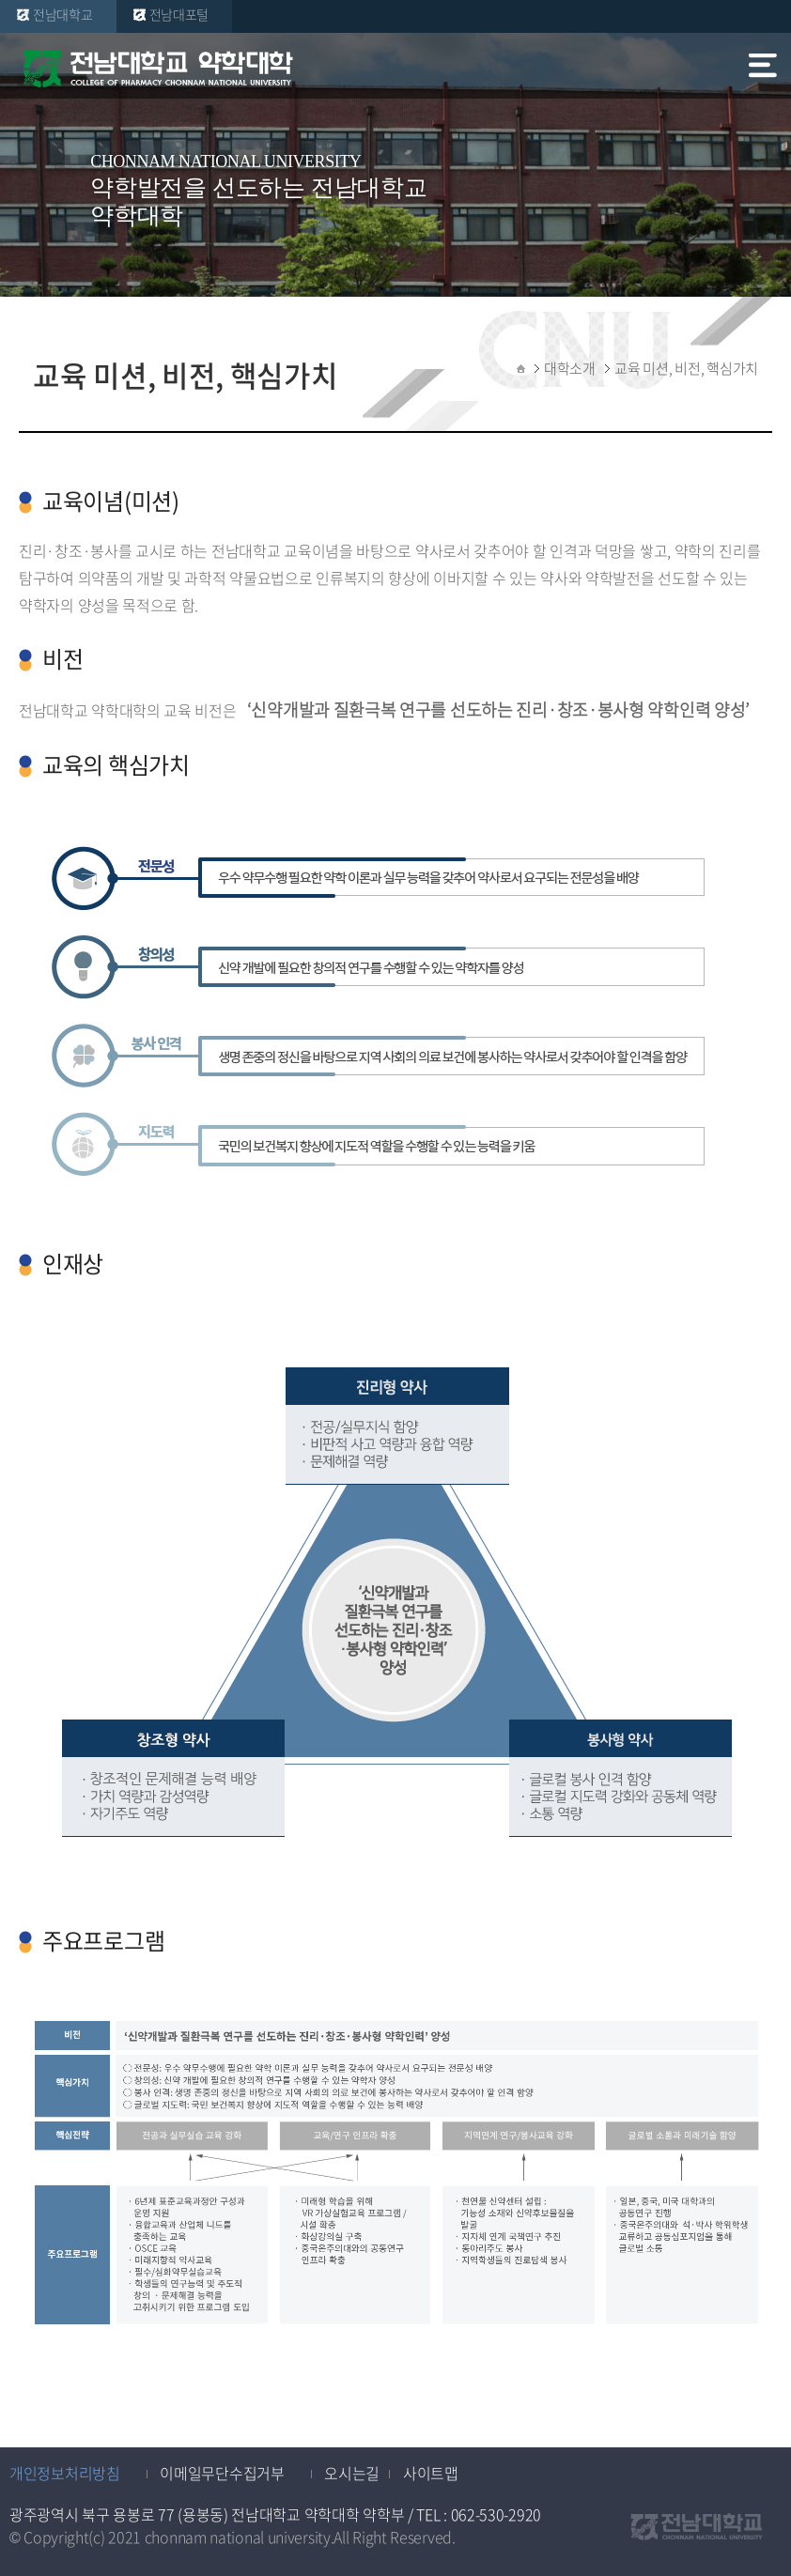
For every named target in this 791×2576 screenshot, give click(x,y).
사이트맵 (430, 2472)
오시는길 (352, 2472)
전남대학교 (63, 14)
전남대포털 (179, 14)
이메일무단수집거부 (222, 2472)
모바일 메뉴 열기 (764, 69)
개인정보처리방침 (64, 2472)
